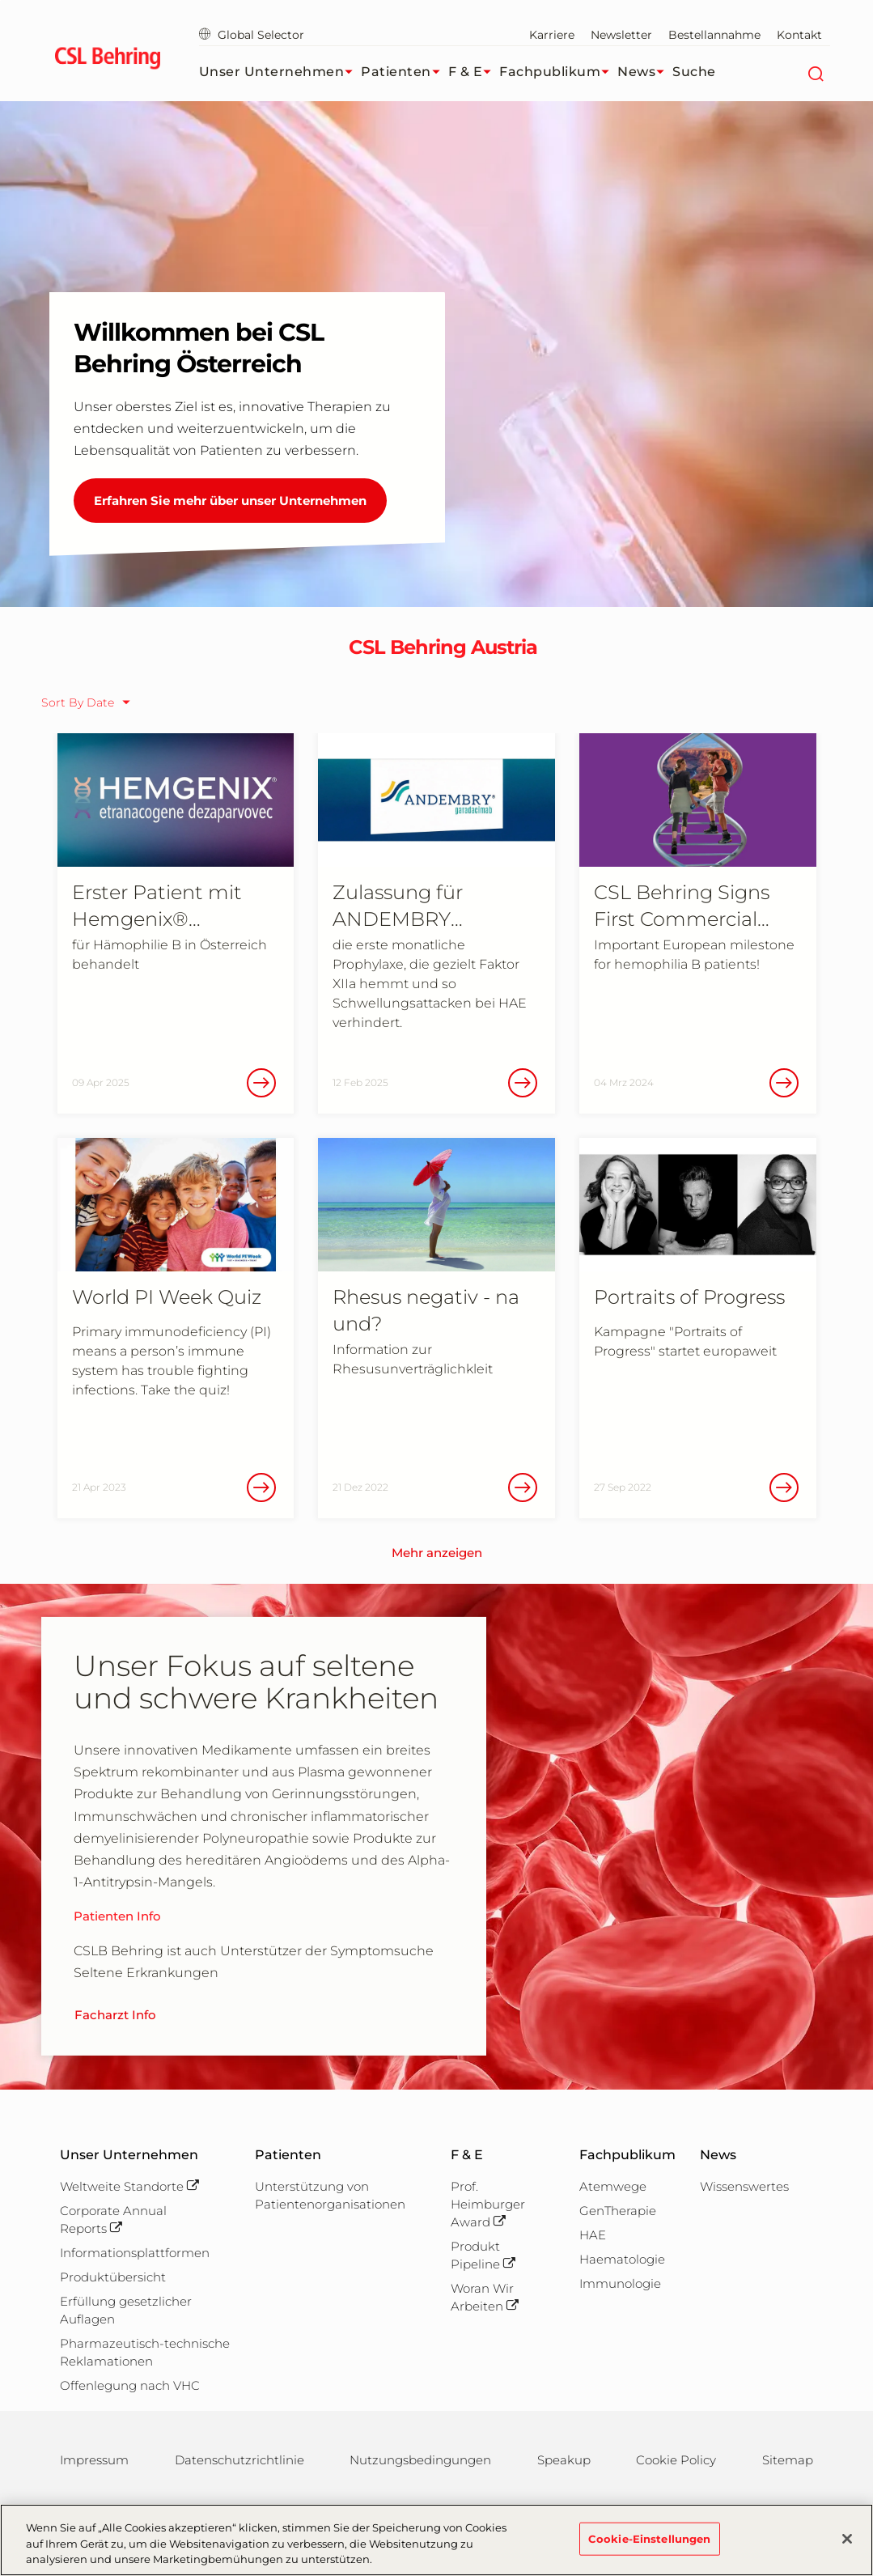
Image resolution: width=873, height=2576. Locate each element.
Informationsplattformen (135, 2252)
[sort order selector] (89, 702)
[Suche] (816, 72)
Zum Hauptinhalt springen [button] (0, 0)
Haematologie (622, 2259)
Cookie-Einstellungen (649, 2547)
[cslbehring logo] (108, 60)
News (644, 72)
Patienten (404, 72)
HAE (592, 2235)
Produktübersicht (113, 2277)
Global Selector (251, 35)
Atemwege (612, 2186)
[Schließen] (847, 2547)
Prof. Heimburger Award (488, 2204)
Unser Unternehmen (280, 72)
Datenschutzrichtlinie (239, 2460)
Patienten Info (117, 1916)
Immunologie (620, 2283)
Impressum (94, 2460)
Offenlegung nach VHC (130, 2385)
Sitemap (787, 2460)
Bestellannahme (714, 35)
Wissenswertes (744, 2186)
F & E (474, 72)
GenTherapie (617, 2210)
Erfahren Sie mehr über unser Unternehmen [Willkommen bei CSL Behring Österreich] (230, 500)
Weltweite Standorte (129, 2186)
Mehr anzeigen (437, 1552)
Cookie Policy (676, 2460)
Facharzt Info (115, 2014)
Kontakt (799, 35)
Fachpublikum (558, 72)
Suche (694, 71)
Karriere (551, 35)
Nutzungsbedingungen (420, 2460)
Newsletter (621, 35)
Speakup (564, 2460)
